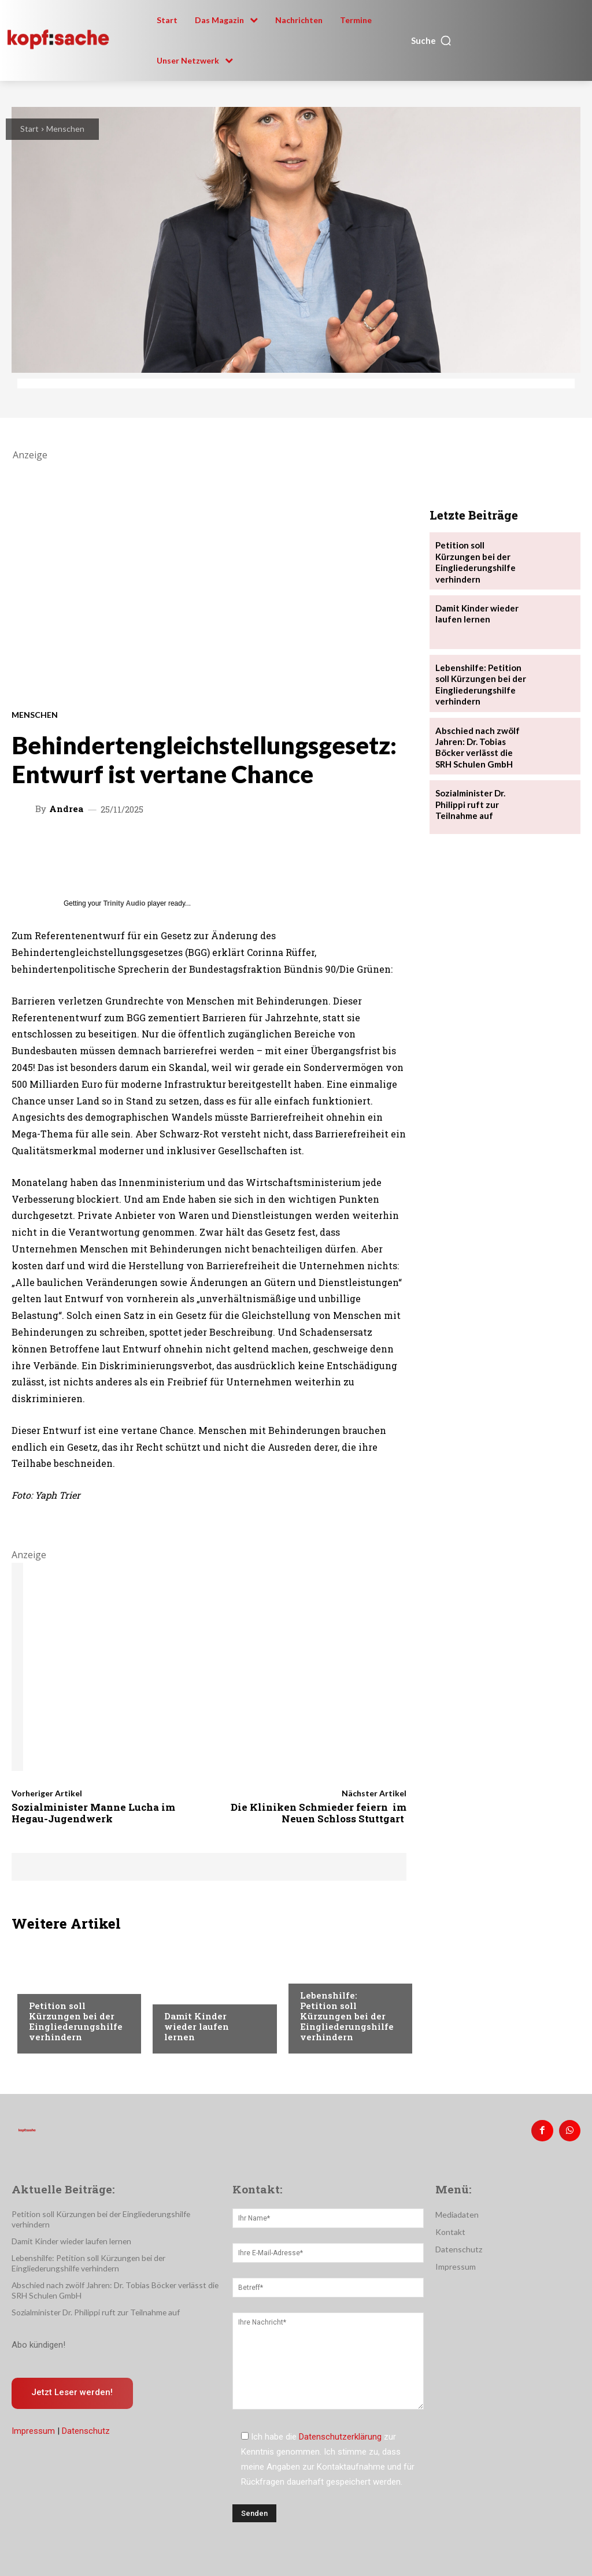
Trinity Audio (124, 903)
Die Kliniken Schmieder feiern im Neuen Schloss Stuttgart (318, 1812)
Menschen (65, 129)
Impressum (33, 2417)
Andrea (66, 809)
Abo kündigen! (38, 2331)
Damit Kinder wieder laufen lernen (196, 2026)
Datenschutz (86, 2417)
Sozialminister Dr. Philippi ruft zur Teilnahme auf (469, 794)
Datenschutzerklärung (340, 2435)
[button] (431, 40)
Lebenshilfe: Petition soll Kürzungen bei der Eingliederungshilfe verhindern (347, 2016)
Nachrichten (55, 1983)
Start (29, 129)
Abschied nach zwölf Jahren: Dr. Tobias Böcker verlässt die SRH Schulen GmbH (474, 739)
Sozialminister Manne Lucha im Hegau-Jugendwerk (93, 1812)
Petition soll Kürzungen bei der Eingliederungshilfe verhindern (76, 2021)
